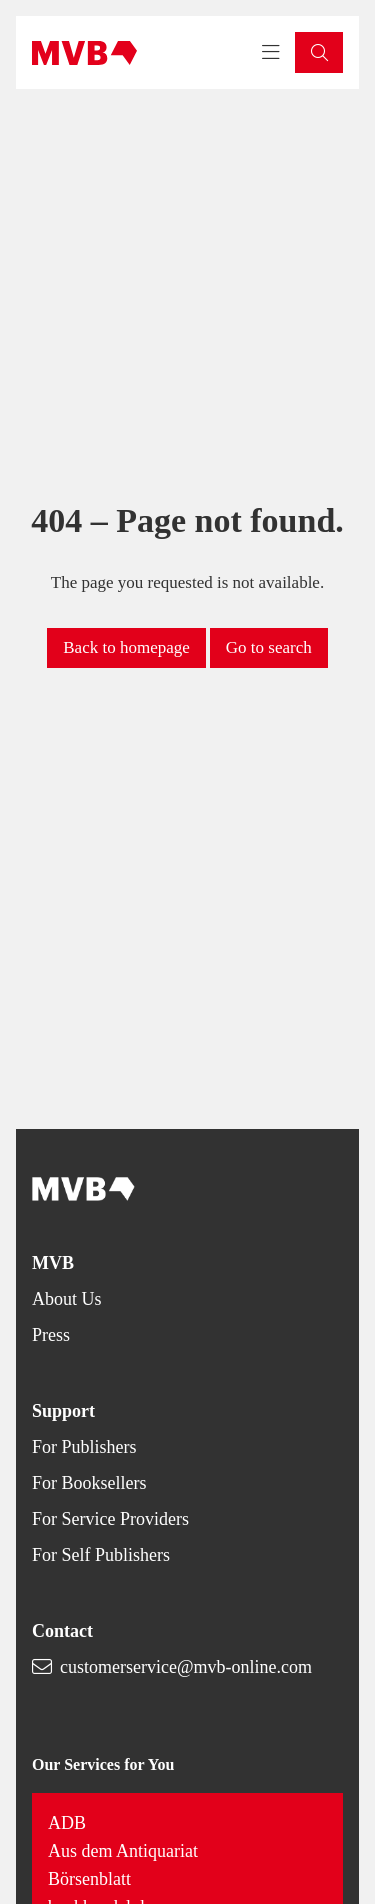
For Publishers (84, 1447)
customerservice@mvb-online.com (186, 1667)
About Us (67, 1299)
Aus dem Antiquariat (123, 1851)
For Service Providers (110, 1519)
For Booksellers (89, 1483)
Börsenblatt (89, 1879)
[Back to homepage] (84, 53)
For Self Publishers (101, 1555)
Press (51, 1335)
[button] (319, 52)
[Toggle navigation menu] (271, 53)
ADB (67, 1823)
